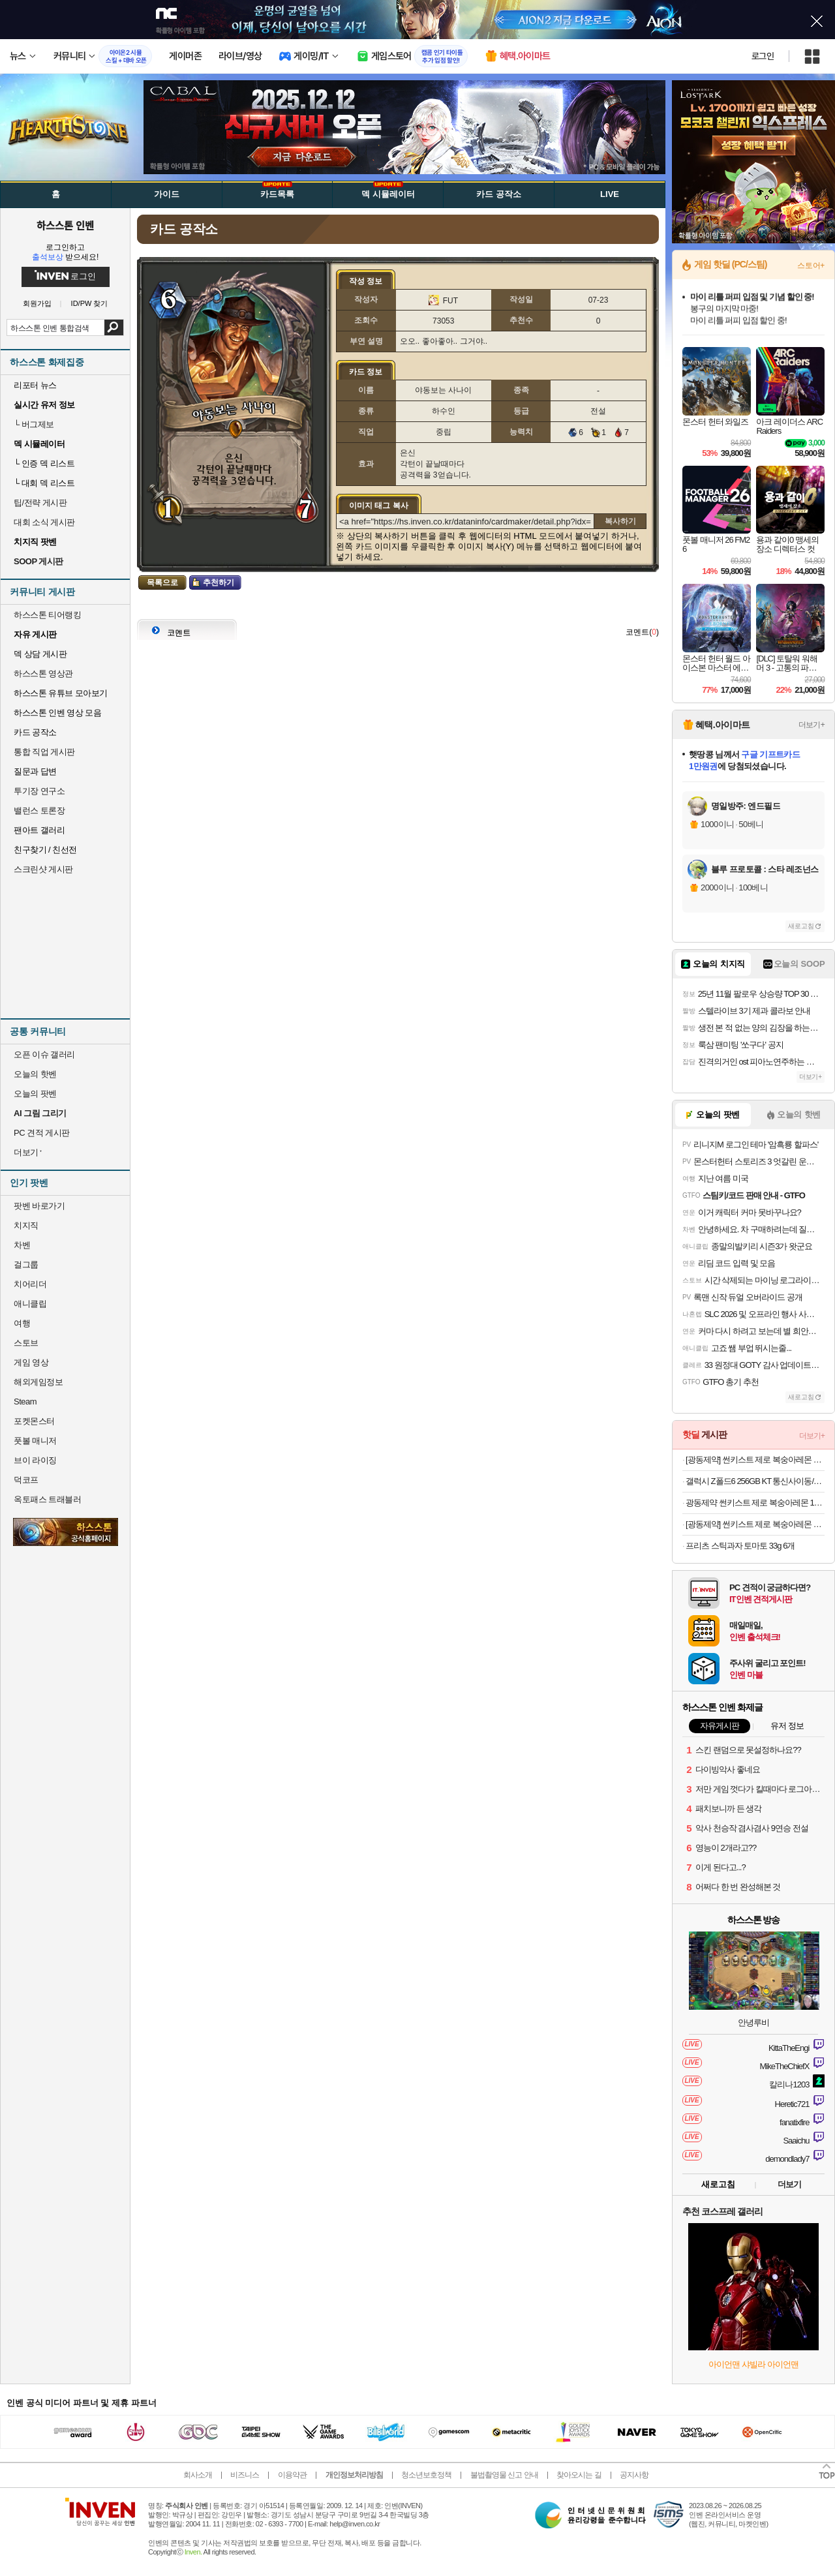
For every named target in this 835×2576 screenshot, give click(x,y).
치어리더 (30, 1284)
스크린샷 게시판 (43, 869)
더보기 (789, 2184)
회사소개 (197, 2474)
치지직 (26, 1225)
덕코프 (26, 1480)
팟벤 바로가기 (39, 1206)
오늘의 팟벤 (35, 1093)
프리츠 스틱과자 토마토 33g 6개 (740, 1546)
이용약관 (292, 2474)
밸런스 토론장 (39, 810)
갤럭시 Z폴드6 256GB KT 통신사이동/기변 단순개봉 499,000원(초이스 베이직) (755, 1481)
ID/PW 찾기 (89, 303)
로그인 (763, 56)
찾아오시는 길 (578, 2474)
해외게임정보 (38, 1382)
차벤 (22, 1245)
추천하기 (218, 582)
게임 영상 (31, 1362)
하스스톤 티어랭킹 (47, 615)
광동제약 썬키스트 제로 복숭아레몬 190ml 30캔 (755, 1503)
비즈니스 (244, 2474)
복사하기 (620, 521)
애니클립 (30, 1303)
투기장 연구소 (39, 791)
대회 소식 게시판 (44, 522)
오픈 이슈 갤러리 (44, 1054)
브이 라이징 (35, 1460)
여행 (22, 1323)
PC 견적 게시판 (42, 1133)
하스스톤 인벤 (65, 225)
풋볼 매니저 (35, 1440)
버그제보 (34, 424)
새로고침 (801, 926)
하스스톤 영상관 (43, 673)
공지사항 (634, 2474)
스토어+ (811, 265)
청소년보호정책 (426, 2474)
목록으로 (162, 582)
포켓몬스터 (34, 1421)
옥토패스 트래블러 (47, 1499)
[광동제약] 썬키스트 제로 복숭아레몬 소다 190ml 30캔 (755, 1459)
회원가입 (37, 303)
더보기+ (811, 725)
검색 (113, 327)
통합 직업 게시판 (44, 752)
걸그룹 (26, 1264)
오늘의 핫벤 (35, 1074)
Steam (25, 1401)
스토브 (26, 1343)
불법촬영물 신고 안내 (504, 2474)
